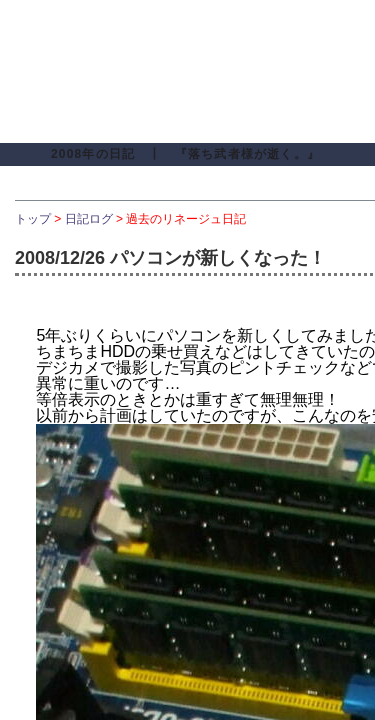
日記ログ (89, 219)
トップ (33, 219)
